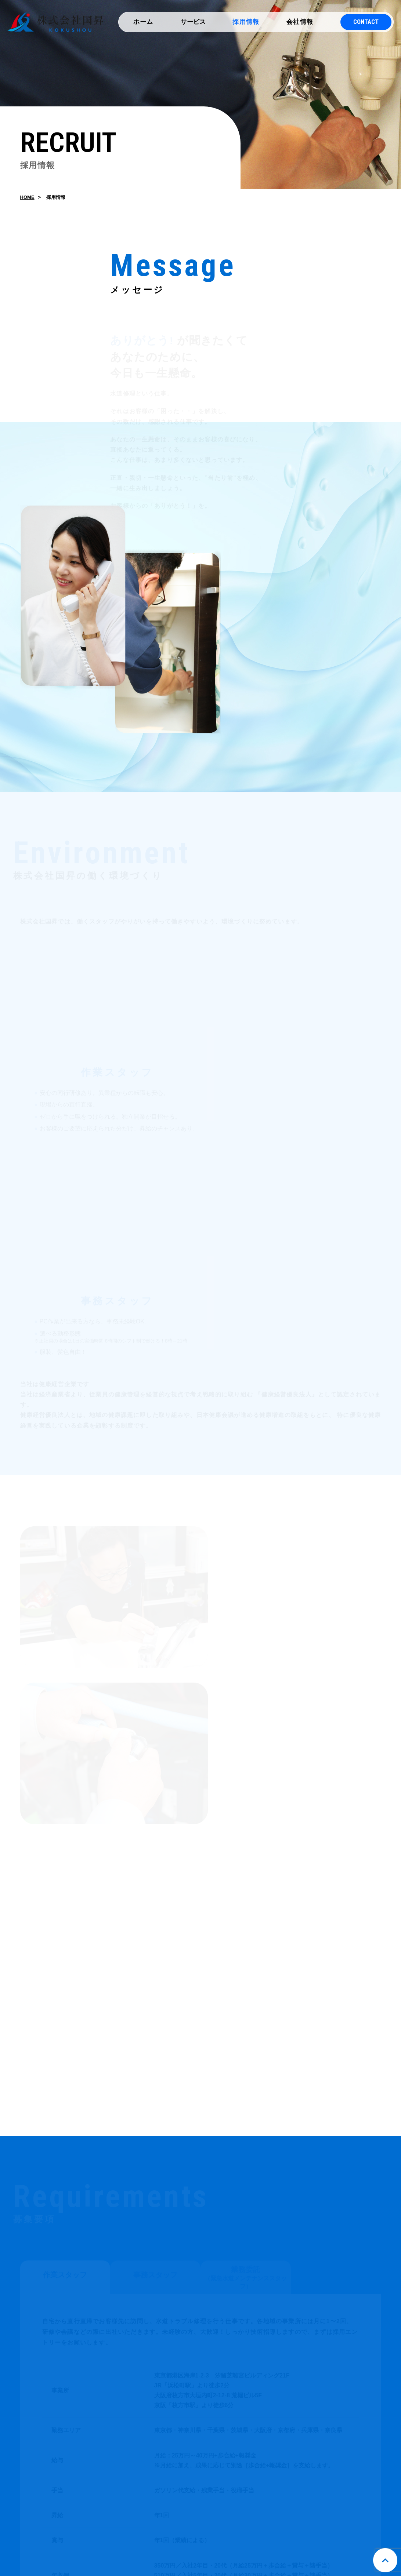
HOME (27, 200)
